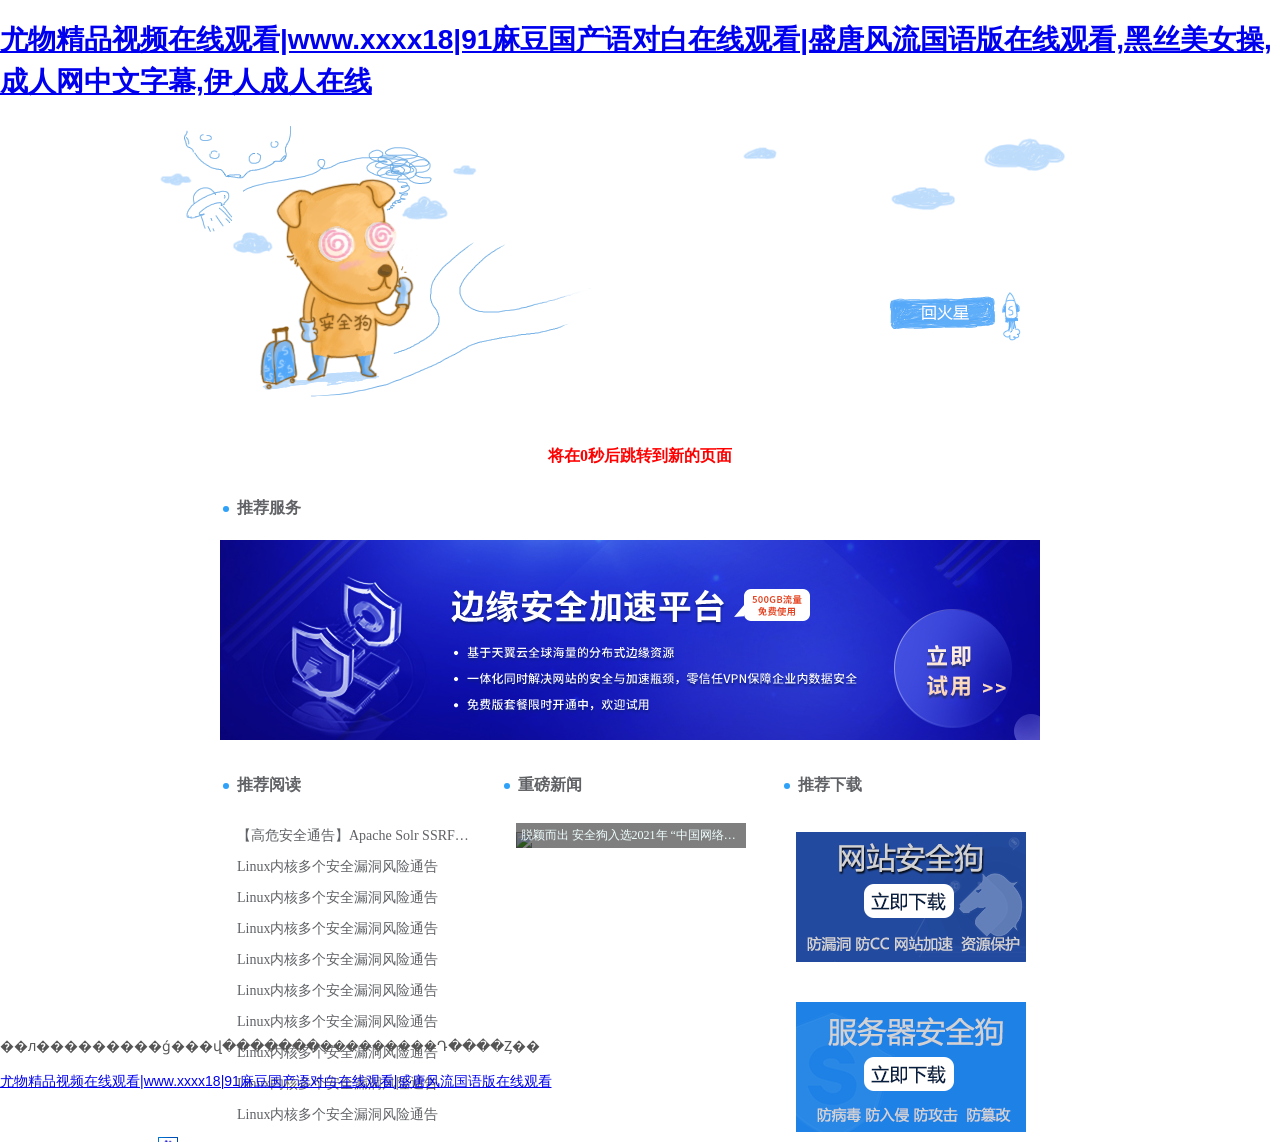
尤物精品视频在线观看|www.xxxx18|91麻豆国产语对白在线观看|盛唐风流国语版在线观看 (276, 1081)
